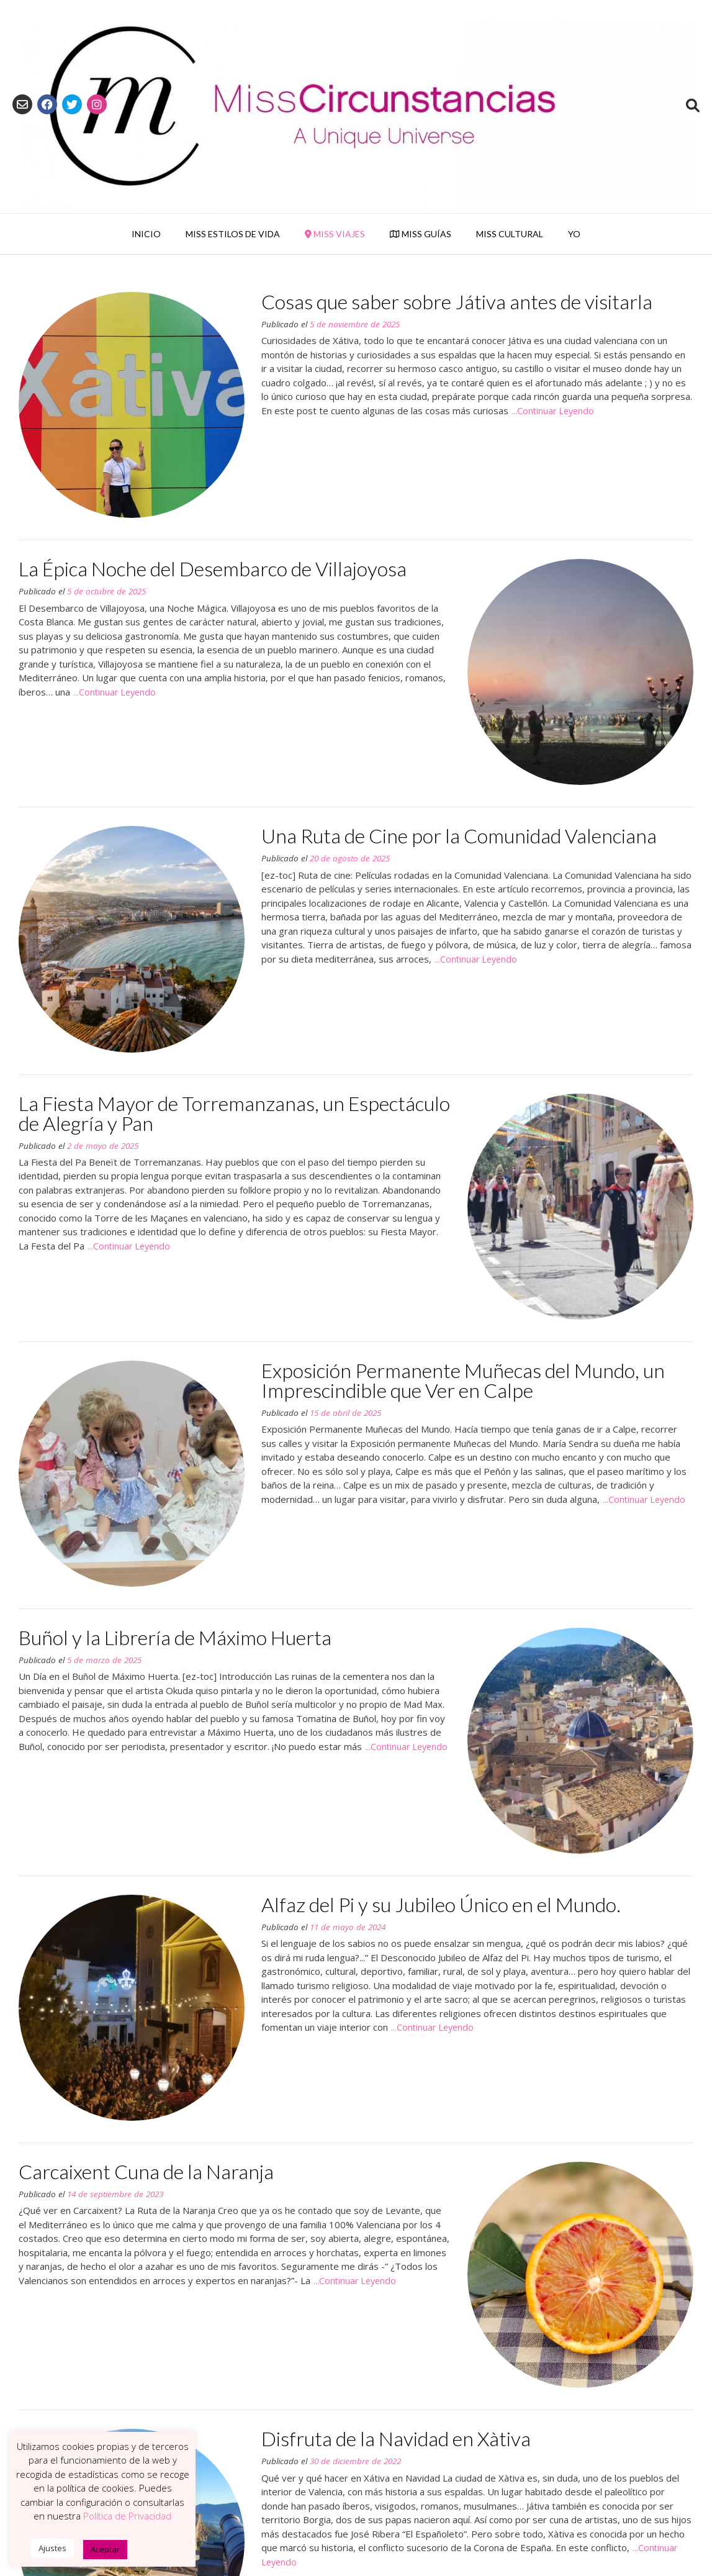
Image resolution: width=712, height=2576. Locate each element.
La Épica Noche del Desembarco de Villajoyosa (213, 568)
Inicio (146, 234)
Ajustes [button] (52, 2548)
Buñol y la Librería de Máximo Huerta (175, 1637)
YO (574, 234)
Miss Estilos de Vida (233, 234)
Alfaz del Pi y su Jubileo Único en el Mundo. (441, 1904)
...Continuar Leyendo (552, 411)
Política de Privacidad (127, 2516)
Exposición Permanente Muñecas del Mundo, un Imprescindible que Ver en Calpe (463, 1380)
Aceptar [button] (105, 2549)
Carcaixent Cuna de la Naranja (146, 2171)
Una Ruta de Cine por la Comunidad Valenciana (459, 835)
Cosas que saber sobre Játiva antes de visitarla (456, 301)
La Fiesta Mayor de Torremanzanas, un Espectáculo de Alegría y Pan (234, 1113)
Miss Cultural (509, 234)
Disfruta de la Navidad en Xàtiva (396, 2438)
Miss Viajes (335, 234)
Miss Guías (420, 234)
